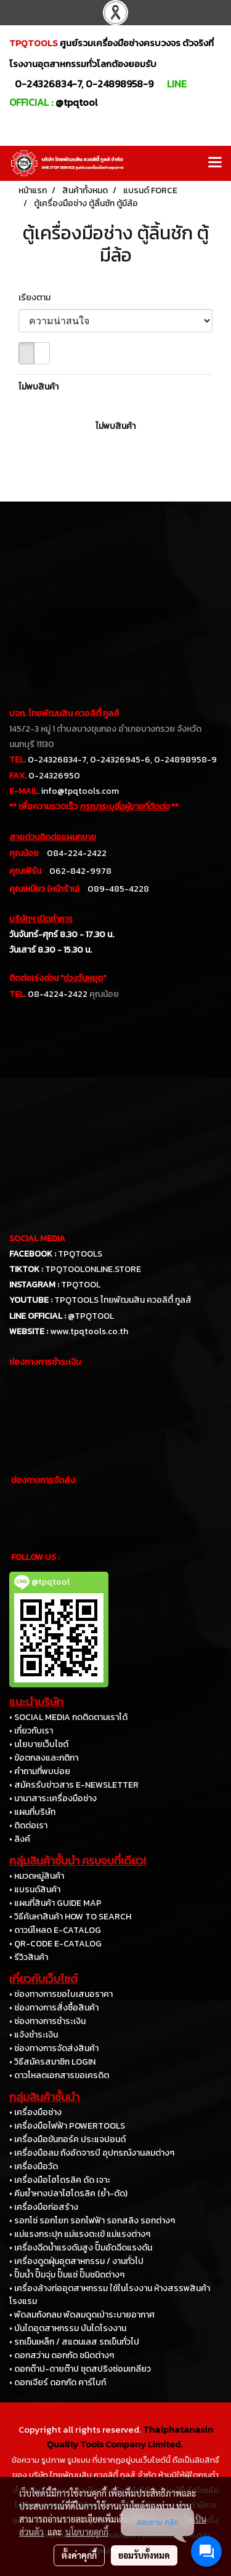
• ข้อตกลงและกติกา (43, 1757)
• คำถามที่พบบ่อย (39, 1771)
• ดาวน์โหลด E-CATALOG (55, 1930)
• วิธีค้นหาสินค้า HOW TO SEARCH (70, 1916)
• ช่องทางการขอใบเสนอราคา (61, 1994)
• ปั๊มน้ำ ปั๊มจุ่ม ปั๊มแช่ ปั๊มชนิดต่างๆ (66, 2274)
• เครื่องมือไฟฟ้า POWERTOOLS (67, 2125)
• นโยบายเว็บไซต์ (38, 1744)
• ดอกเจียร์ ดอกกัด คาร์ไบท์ (57, 2382)
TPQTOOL (80, 1284)
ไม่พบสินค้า (38, 386)
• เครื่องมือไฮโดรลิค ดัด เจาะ (59, 2180)
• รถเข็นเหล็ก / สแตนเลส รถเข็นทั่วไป (74, 2341)
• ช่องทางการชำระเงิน (47, 2021)
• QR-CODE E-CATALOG (55, 1943)
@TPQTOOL (91, 1316)
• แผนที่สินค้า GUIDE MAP (55, 1903)
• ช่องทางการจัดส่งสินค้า (54, 2048)
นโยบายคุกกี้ (86, 2531)
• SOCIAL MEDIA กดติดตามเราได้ (68, 1717)
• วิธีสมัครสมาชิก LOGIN (52, 2061)
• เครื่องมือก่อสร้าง (43, 2207)
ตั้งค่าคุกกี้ (79, 2555)
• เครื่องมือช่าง (35, 2112)
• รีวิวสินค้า (28, 1957)
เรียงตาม (37, 297)
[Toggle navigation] (215, 163)
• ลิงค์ (19, 1839)
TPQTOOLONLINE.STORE (93, 1269)
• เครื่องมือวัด (33, 2166)
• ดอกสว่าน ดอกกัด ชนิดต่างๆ (61, 2355)
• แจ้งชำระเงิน (33, 2034)
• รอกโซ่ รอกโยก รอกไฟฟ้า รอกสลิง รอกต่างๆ (92, 2220)
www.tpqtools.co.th (89, 1331)
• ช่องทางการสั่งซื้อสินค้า (54, 2007)
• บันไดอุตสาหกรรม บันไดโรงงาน (67, 2328)
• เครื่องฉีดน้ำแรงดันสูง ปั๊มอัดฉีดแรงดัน (80, 2247)
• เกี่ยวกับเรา (31, 1730)
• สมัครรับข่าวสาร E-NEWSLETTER (74, 1784)
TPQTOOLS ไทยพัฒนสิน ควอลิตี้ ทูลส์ (123, 1300)
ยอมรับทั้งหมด (144, 2555)
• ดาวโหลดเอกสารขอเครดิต (59, 2075)
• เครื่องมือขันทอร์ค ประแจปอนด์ (67, 2139)
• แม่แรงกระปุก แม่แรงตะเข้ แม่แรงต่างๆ (79, 2234)
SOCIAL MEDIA (37, 1238)
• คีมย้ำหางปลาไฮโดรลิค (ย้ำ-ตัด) (68, 2193)
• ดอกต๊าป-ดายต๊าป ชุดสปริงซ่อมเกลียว (80, 2368)
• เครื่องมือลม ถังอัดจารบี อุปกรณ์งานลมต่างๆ (91, 2152)
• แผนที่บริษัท (32, 1812)
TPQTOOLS (80, 1253)
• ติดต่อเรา (28, 1825)
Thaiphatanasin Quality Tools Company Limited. (130, 2437)
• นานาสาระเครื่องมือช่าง (53, 1798)
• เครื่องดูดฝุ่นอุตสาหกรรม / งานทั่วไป (76, 2261)
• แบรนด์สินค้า (34, 1889)
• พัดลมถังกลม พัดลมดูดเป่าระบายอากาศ (82, 2314)
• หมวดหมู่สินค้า (36, 1876)
